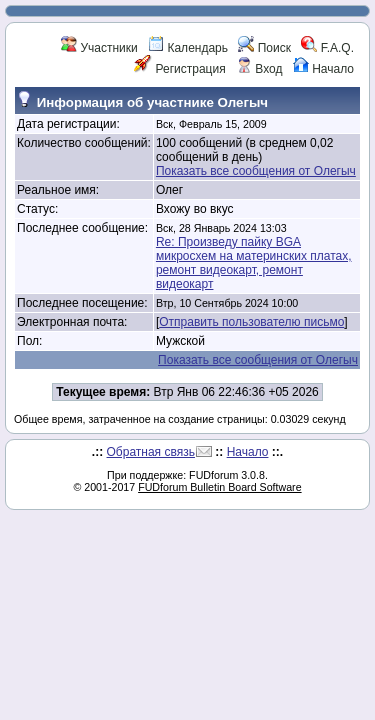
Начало (323, 69)
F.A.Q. (327, 48)
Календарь (188, 48)
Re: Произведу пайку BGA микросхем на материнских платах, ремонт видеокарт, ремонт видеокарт (254, 263)
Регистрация (179, 69)
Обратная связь (151, 452)
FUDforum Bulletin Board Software (219, 487)
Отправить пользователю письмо (251, 322)
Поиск (264, 48)
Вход (259, 69)
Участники (99, 48)
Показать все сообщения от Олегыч (256, 171)
